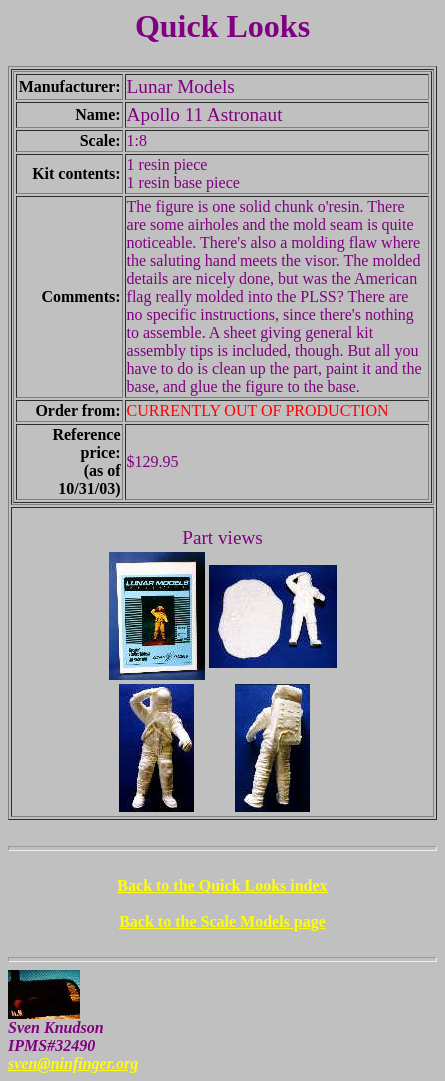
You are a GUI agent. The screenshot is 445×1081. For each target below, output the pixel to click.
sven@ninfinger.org (73, 1063)
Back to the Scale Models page (222, 921)
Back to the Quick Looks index (222, 885)
